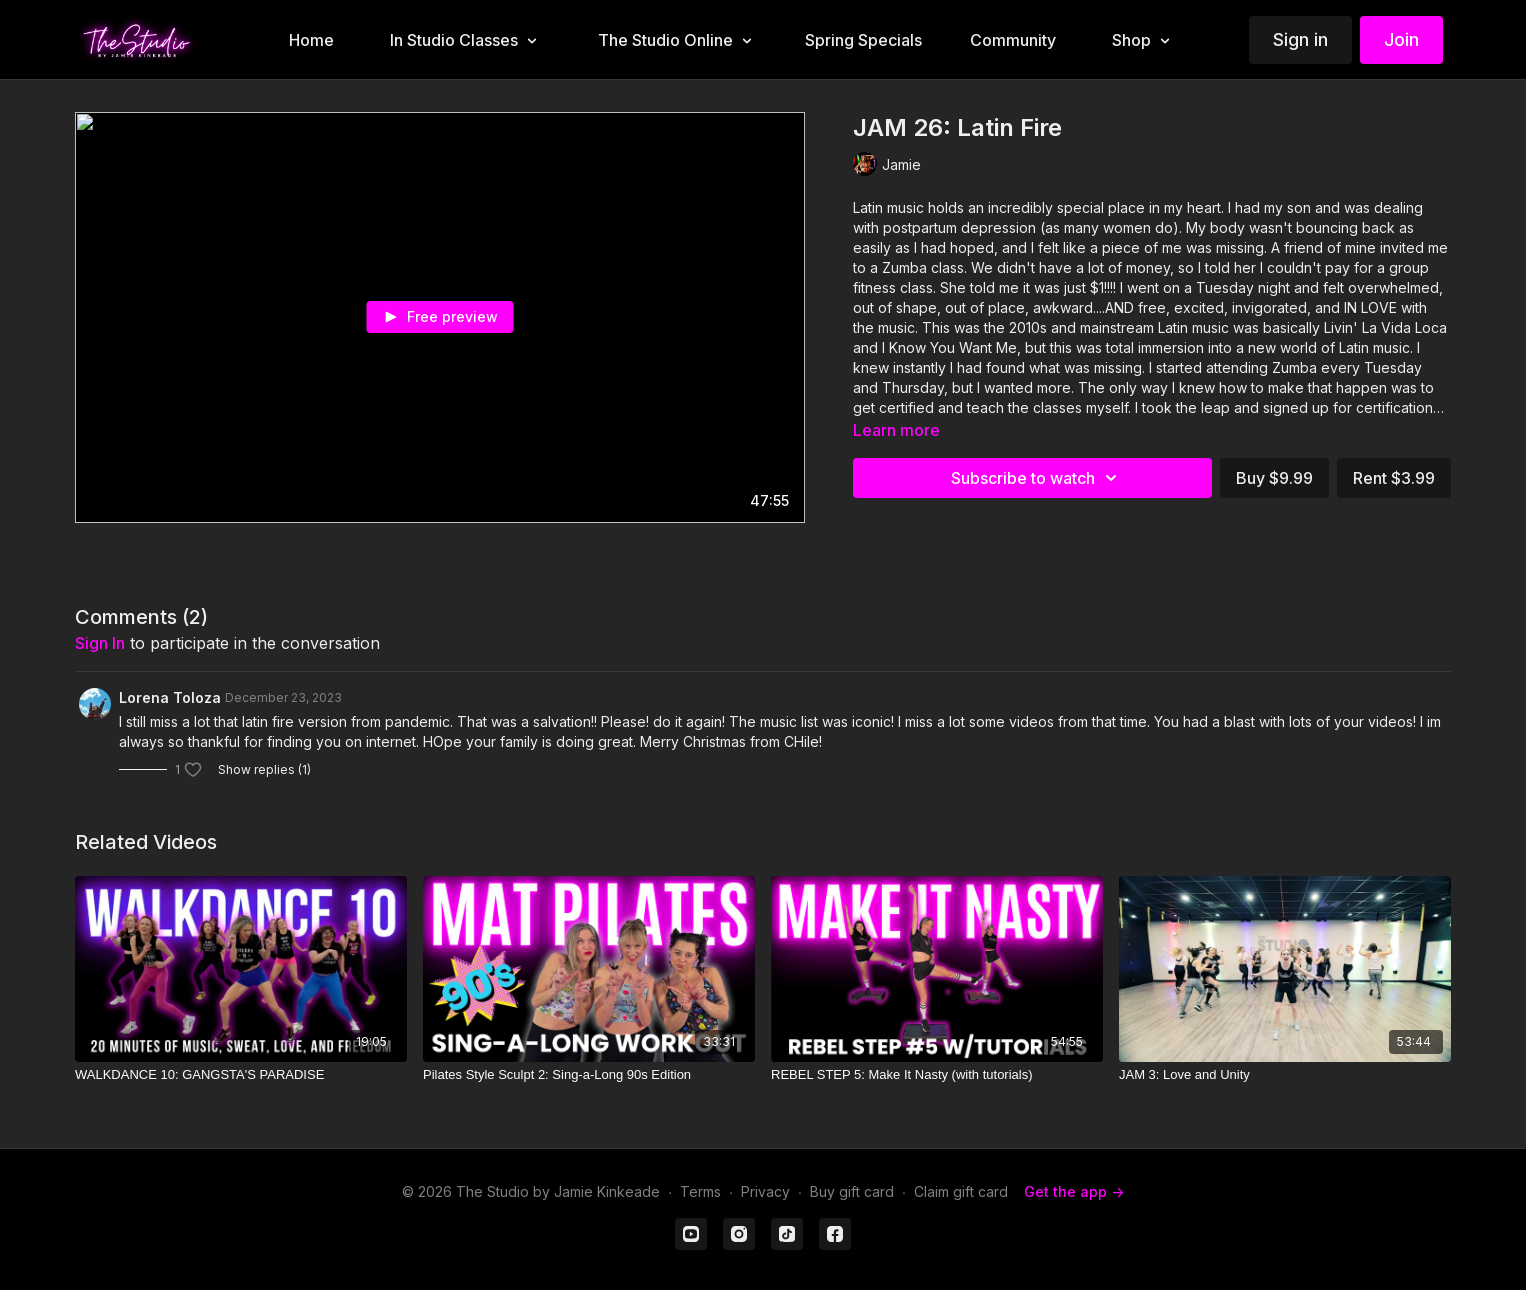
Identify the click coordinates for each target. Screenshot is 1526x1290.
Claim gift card (961, 1191)
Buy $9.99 (1274, 478)
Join (1401, 39)
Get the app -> (1074, 1191)
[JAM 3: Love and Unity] (1285, 1075)
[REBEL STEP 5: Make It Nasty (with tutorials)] (937, 1075)
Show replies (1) (264, 769)
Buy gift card (852, 1191)
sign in (100, 643)
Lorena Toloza (170, 697)
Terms (700, 1191)
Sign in (1300, 39)
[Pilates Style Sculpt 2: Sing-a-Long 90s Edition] (589, 1075)
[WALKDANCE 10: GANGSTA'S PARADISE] (241, 1075)
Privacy (765, 1191)
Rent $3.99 (1394, 478)
